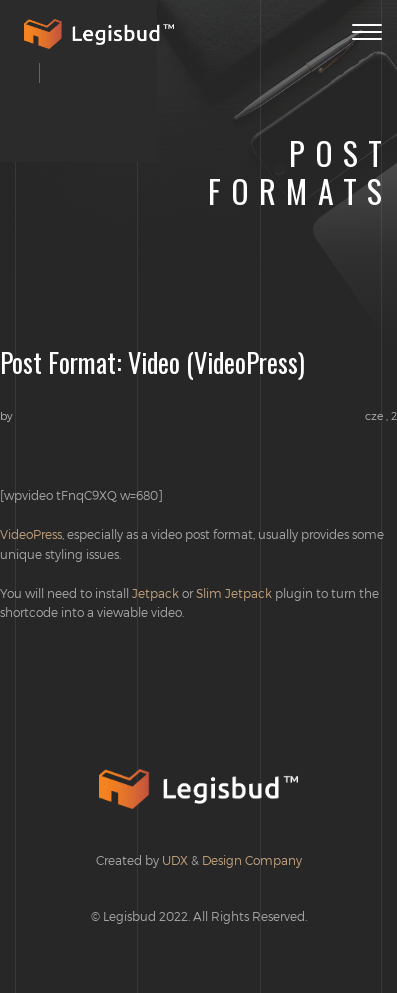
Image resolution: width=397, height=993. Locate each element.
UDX (175, 860)
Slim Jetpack (234, 593)
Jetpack (155, 593)
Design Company (252, 860)
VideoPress (31, 534)
